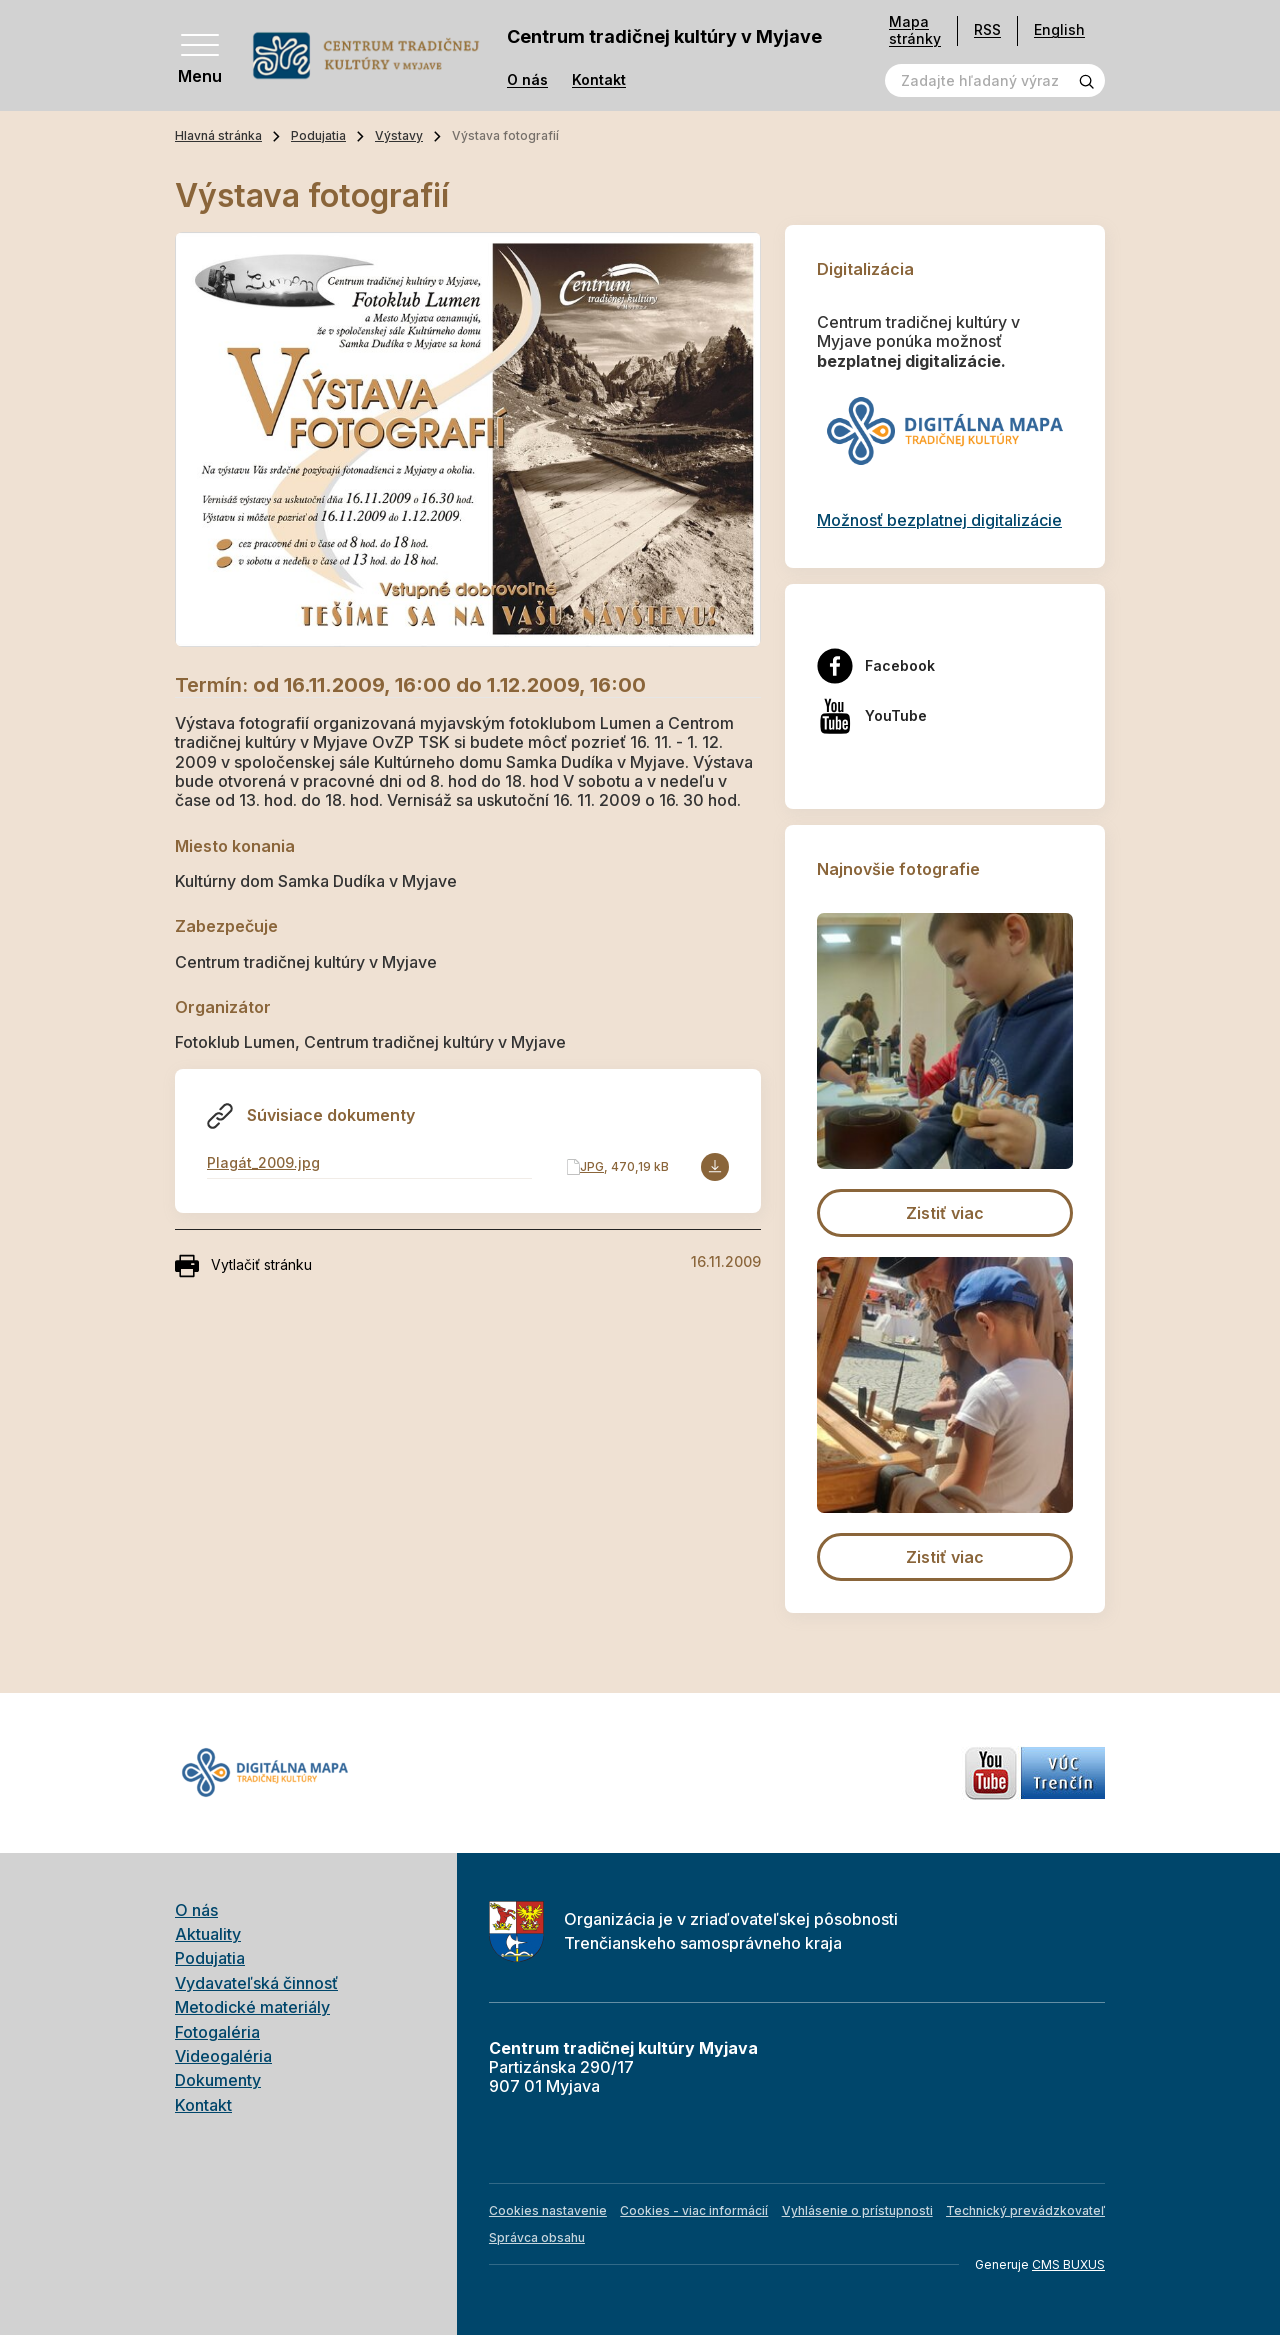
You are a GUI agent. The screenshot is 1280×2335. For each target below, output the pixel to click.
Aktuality (208, 1934)
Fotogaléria (217, 2032)
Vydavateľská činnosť (256, 1983)
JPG (592, 1166)
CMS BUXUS (1068, 2264)
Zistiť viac (945, 1213)
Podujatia (318, 135)
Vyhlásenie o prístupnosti (857, 2210)
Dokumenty (218, 2080)
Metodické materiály (252, 2007)
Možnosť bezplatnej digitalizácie (939, 520)
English (1059, 29)
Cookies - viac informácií (694, 2210)
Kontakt (599, 80)
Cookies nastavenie (548, 2210)
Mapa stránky (915, 30)
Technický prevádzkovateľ (1025, 2210)
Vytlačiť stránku (243, 1266)
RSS (987, 29)
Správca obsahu (537, 2237)
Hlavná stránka (218, 135)
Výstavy (399, 135)
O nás (527, 80)
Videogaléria (223, 2056)
